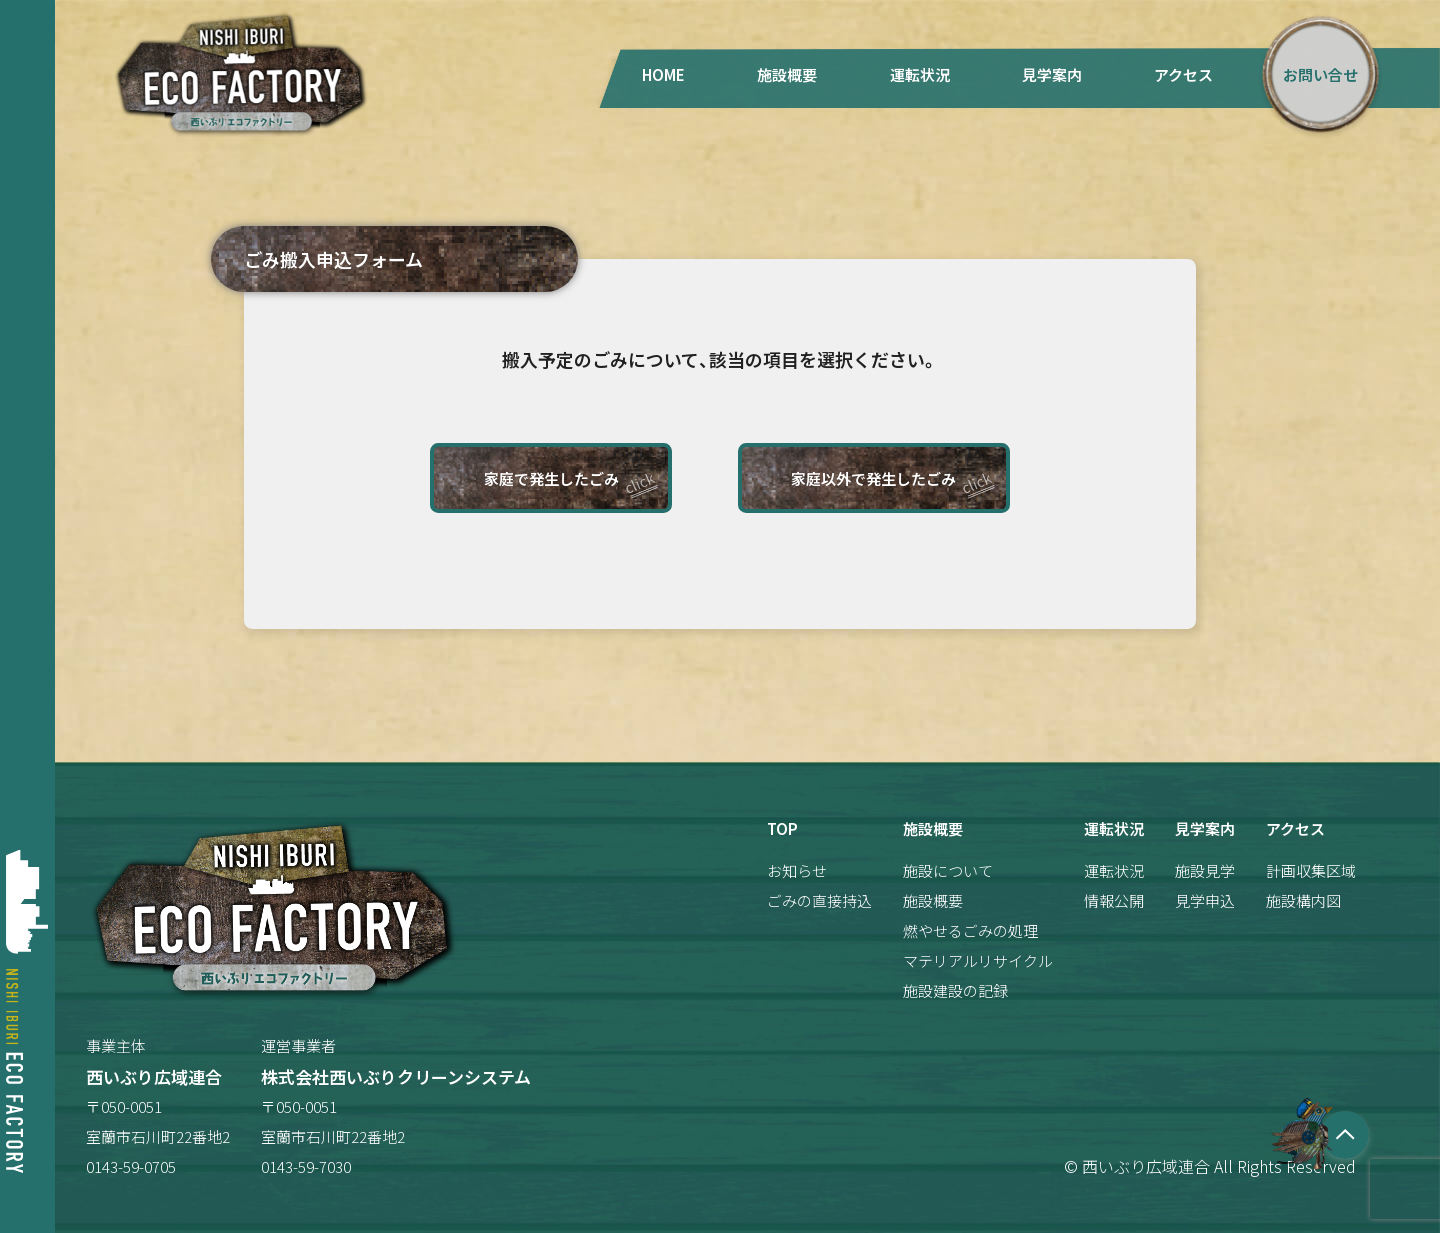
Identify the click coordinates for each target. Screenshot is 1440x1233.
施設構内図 (1303, 900)
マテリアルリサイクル (978, 960)
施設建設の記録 (955, 990)
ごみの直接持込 (819, 900)
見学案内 (1052, 74)
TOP (782, 828)
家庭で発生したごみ (551, 478)
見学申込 (1205, 900)
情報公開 (1114, 900)
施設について (948, 870)
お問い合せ (1320, 74)
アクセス (1183, 74)
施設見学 (1205, 870)
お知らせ (797, 870)
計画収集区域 (1311, 870)
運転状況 (920, 74)
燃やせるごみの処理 (970, 930)
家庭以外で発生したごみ (873, 478)
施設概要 (787, 74)
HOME (663, 74)
